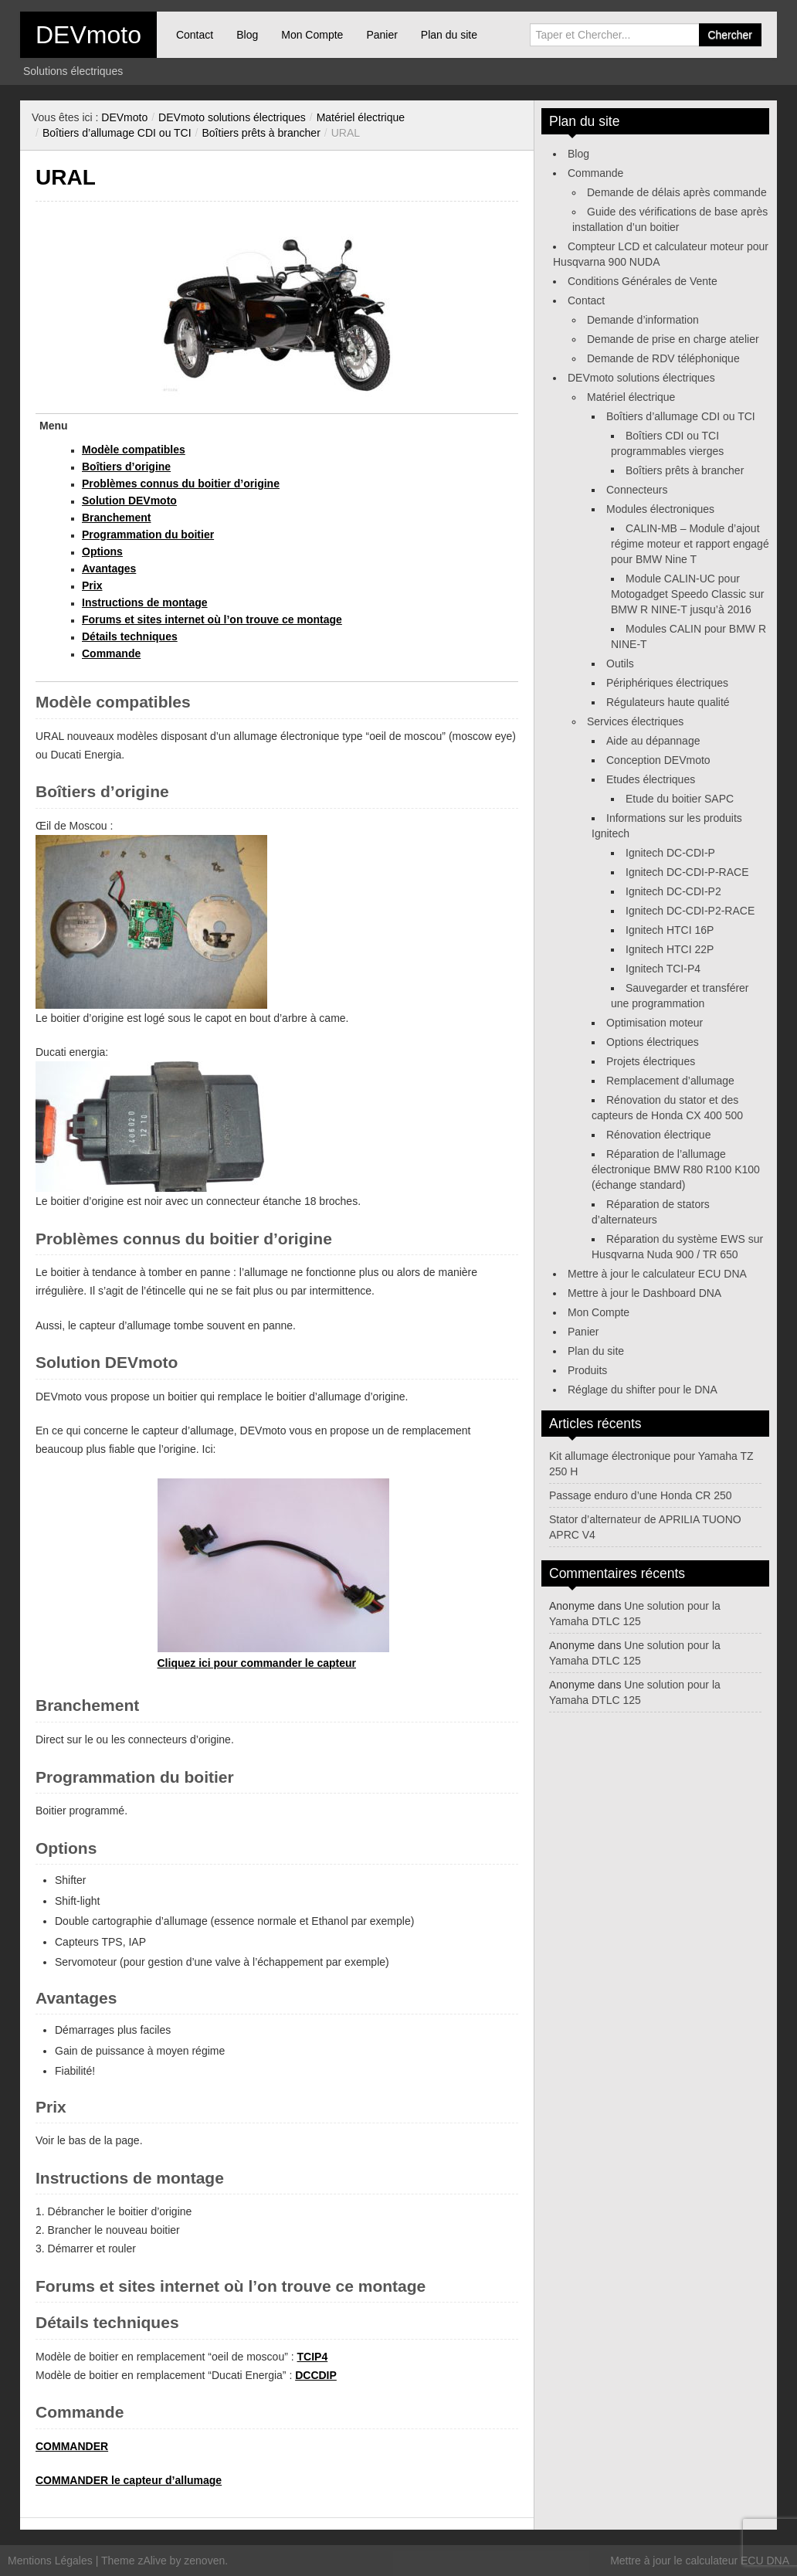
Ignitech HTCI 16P (670, 930)
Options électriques (652, 1042)
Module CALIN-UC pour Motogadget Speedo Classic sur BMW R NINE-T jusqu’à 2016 (687, 594)
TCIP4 (312, 2356)
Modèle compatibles (133, 449)
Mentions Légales (50, 2560)
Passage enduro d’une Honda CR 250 (640, 1495)
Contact (194, 35)
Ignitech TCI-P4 (663, 968)
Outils (620, 663)
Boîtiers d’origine (126, 466)
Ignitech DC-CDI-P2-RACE (690, 910)
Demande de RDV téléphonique (663, 358)
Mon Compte (312, 35)
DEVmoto (88, 35)
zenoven (204, 2560)
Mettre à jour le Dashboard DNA (644, 1293)
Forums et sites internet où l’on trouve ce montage (212, 619)
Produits (587, 1370)
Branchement (116, 517)
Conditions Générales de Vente (642, 281)
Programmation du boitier (148, 534)
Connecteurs (636, 490)
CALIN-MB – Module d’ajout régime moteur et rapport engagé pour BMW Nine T (690, 543)
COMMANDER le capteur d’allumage (129, 2480)
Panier (381, 35)
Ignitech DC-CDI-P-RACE (687, 872)
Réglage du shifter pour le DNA (642, 1389)
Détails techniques (130, 636)
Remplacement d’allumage (670, 1080)
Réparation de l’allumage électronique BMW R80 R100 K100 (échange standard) (676, 1169)
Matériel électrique (361, 117)
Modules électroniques (660, 509)
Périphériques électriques (667, 683)
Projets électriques (650, 1061)
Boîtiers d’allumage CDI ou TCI (117, 133)
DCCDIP (316, 2375)
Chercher (729, 35)
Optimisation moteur (654, 1022)
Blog (247, 35)
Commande (111, 653)
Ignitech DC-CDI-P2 (673, 891)
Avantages (109, 568)
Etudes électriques (650, 779)
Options (102, 551)
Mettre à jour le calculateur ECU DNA (657, 1274)
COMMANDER (72, 2446)
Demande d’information (643, 320)
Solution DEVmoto (129, 500)
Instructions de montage (145, 602)
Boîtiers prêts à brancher (261, 133)
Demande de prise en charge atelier (673, 339)
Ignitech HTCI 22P (670, 949)
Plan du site (449, 35)
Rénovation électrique (658, 1134)
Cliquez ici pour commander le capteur (257, 1663)
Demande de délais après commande (677, 192)
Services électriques (635, 721)
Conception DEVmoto (658, 760)
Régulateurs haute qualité (668, 702)
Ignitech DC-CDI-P (670, 853)
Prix (92, 585)
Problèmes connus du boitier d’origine (181, 483)
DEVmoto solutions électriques (232, 117)
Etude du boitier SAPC (680, 798)
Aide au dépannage (653, 741)
